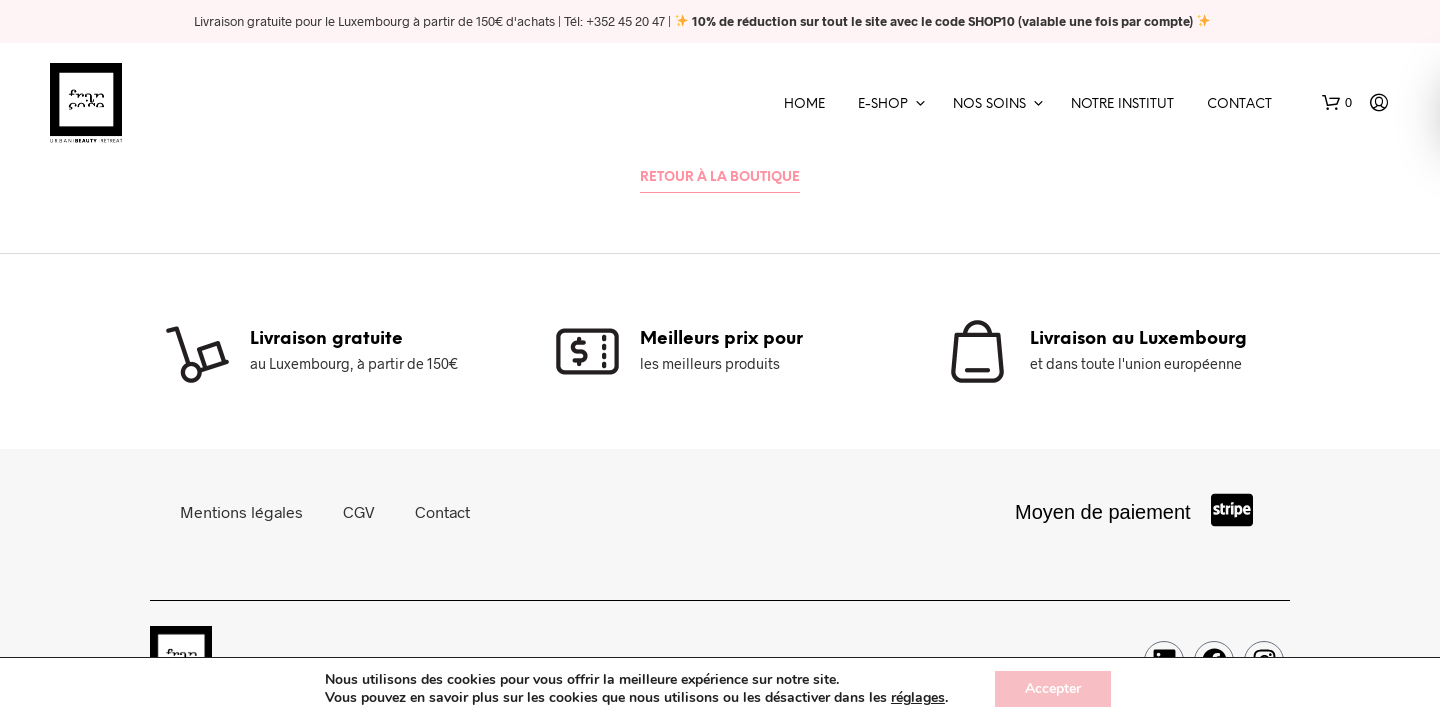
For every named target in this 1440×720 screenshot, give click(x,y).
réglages (918, 698)
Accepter (1053, 688)
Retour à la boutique (720, 177)
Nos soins (989, 104)
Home (804, 104)
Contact (1239, 104)
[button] (1337, 103)
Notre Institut (1122, 104)
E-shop (883, 104)
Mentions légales (241, 511)
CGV (359, 511)
